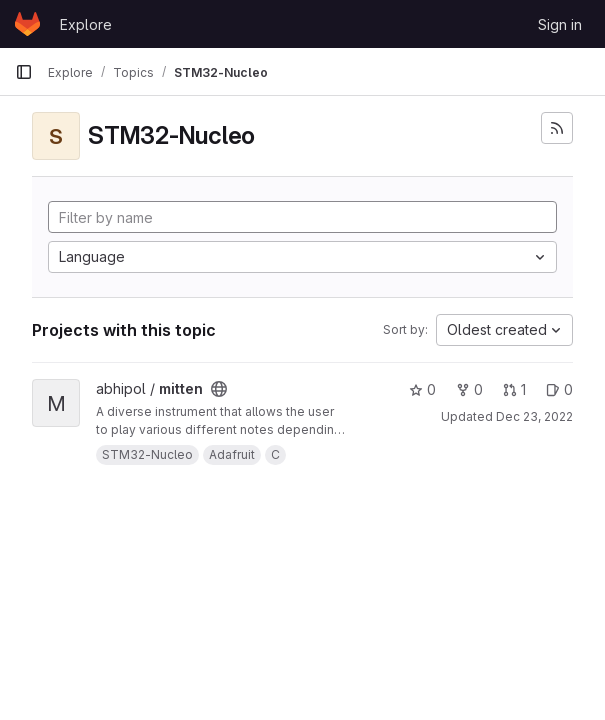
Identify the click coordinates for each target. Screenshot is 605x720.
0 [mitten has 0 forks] (469, 389)
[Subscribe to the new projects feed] (557, 128)
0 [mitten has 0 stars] (422, 389)
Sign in (560, 24)
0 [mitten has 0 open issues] (559, 389)
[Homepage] (27, 24)
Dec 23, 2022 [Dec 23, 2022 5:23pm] (534, 416)
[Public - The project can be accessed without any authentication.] (219, 389)
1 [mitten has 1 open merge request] (514, 389)
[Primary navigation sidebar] (24, 72)
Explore (86, 24)
